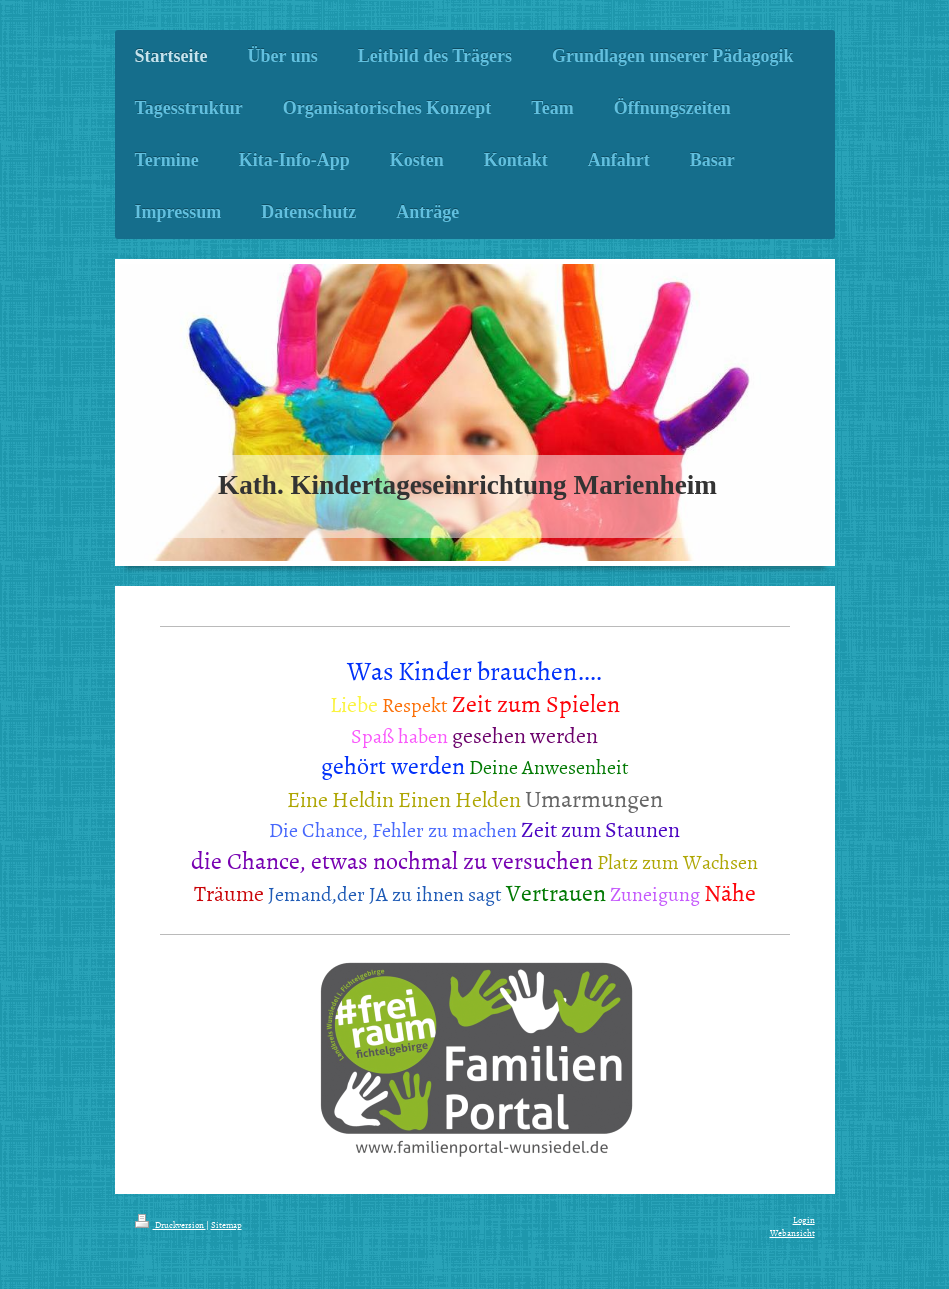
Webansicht (792, 1233)
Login (804, 1220)
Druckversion (170, 1225)
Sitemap (226, 1225)
